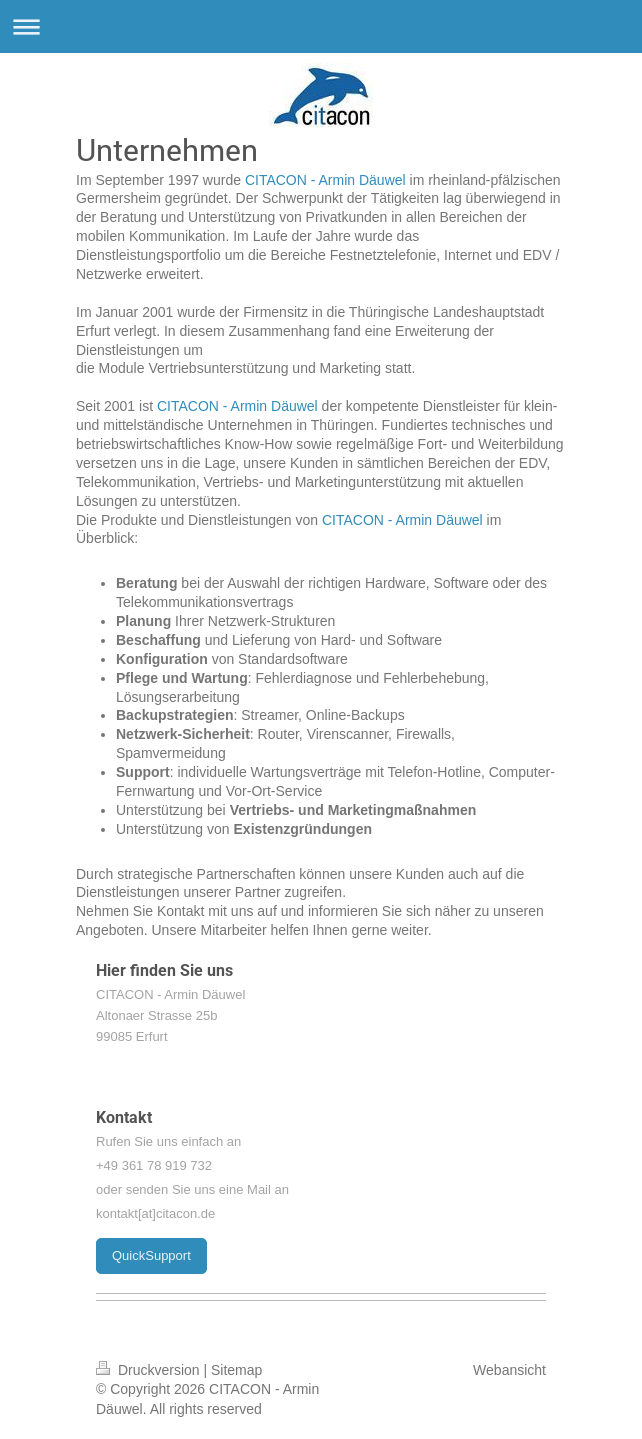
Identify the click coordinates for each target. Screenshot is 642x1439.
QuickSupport (151, 1255)
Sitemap (236, 1370)
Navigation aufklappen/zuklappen (321, 26)
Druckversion (149, 1370)
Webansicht (509, 1370)
